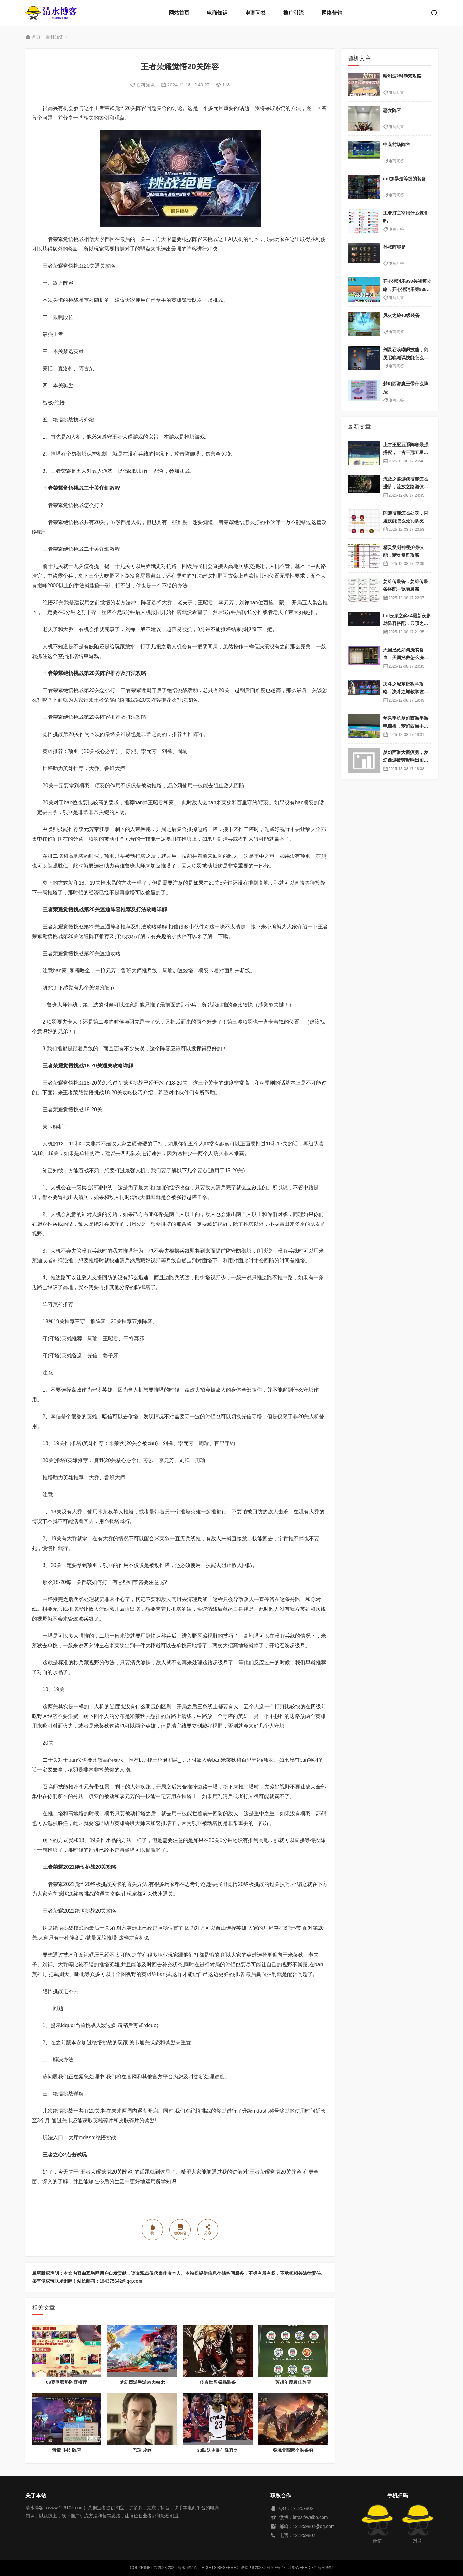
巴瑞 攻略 (142, 2450)
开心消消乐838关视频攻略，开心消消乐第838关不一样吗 (407, 289)
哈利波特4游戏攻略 (402, 76)
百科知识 (55, 37)
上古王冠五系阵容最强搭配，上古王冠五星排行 (405, 452)
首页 (36, 37)
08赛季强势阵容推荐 (66, 2382)
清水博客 (51, 13)
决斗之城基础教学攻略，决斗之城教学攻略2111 (407, 691)
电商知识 (217, 12)
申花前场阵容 (396, 144)
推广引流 (293, 12)
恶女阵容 (392, 110)
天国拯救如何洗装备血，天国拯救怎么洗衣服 (405, 657)
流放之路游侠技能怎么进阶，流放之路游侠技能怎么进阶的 (405, 486)
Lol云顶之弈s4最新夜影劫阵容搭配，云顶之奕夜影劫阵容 (407, 623)
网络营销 (332, 12)
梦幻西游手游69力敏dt (142, 2382)
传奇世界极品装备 (218, 2382)
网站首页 (179, 12)
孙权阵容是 (394, 247)
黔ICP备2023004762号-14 (263, 2567)
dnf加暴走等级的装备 (404, 178)
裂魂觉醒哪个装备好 (293, 2450)
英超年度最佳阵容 (293, 2382)
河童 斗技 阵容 (67, 2450)
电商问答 (255, 12)
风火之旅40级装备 (401, 315)
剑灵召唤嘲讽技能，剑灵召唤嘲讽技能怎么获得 (405, 357)
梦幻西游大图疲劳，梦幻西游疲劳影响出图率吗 (405, 760)
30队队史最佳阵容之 (217, 2450)
